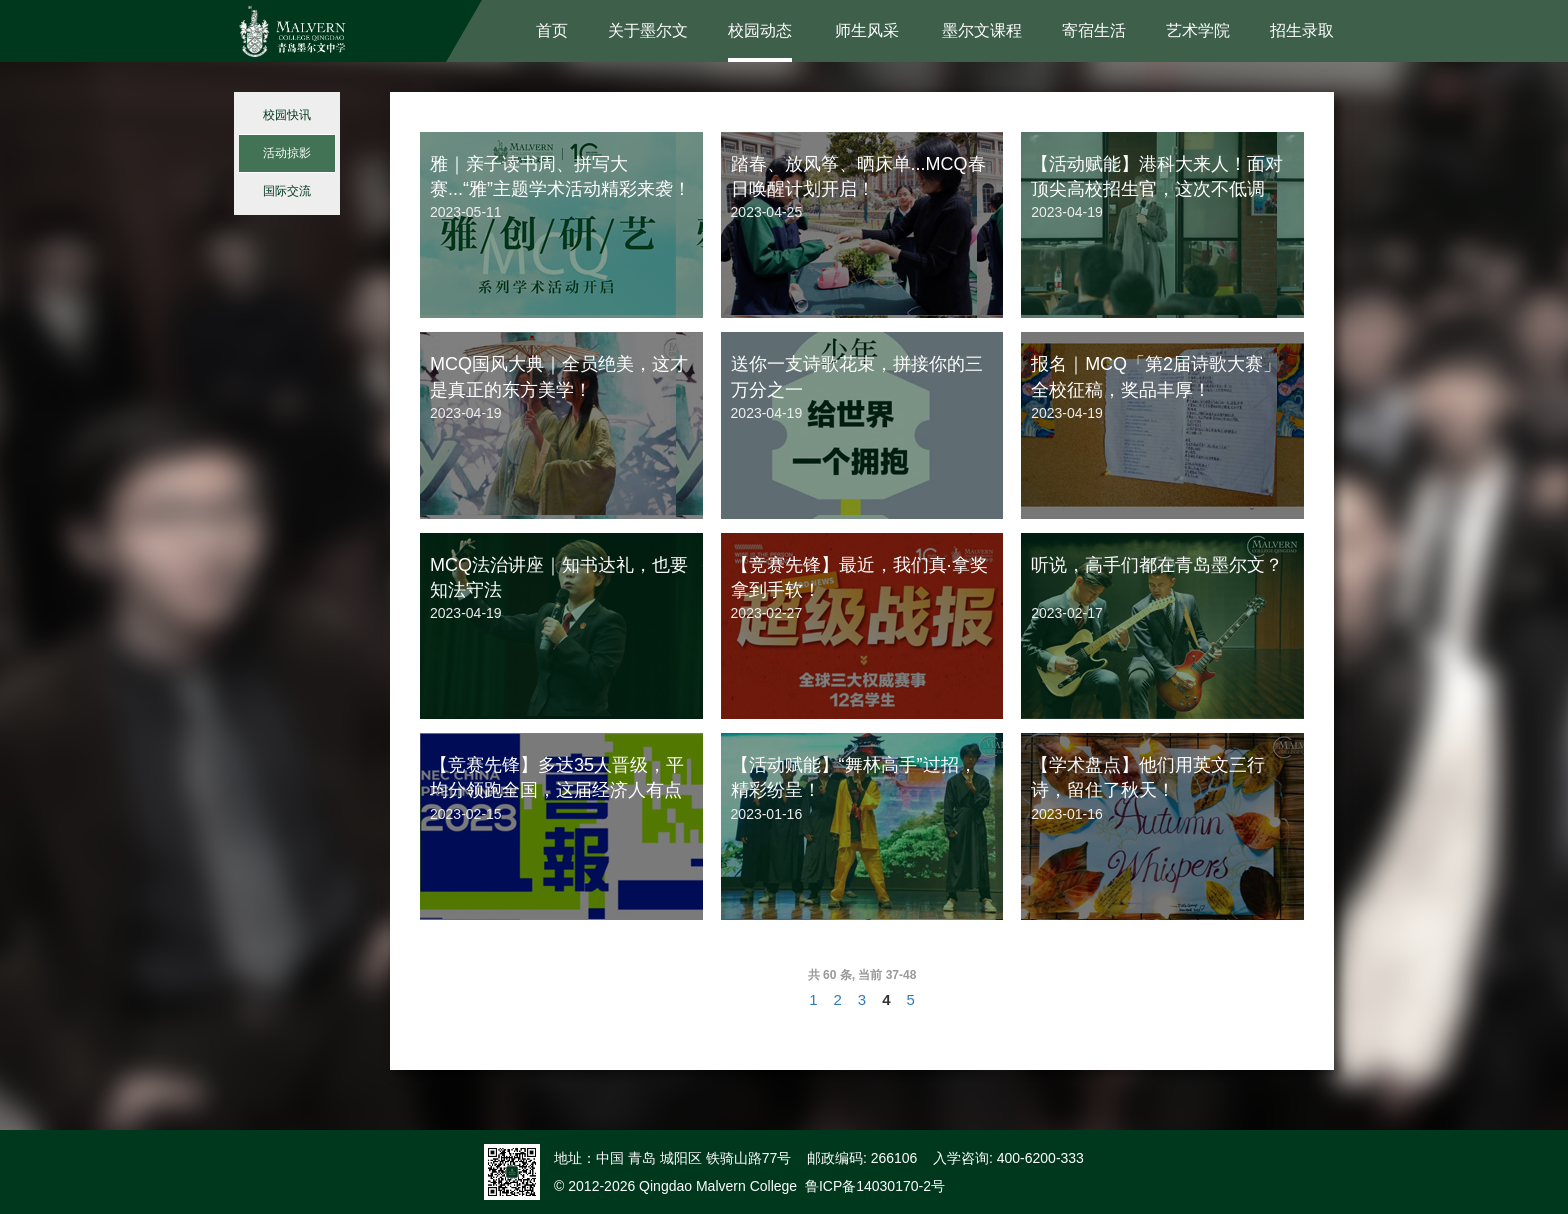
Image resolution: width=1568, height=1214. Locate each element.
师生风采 (867, 30)
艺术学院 (1198, 30)
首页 (552, 30)
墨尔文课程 (982, 30)
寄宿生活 (1094, 30)
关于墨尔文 (648, 30)
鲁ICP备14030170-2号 (875, 1186)
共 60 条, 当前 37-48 (862, 975)
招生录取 (1302, 30)
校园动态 (760, 30)
